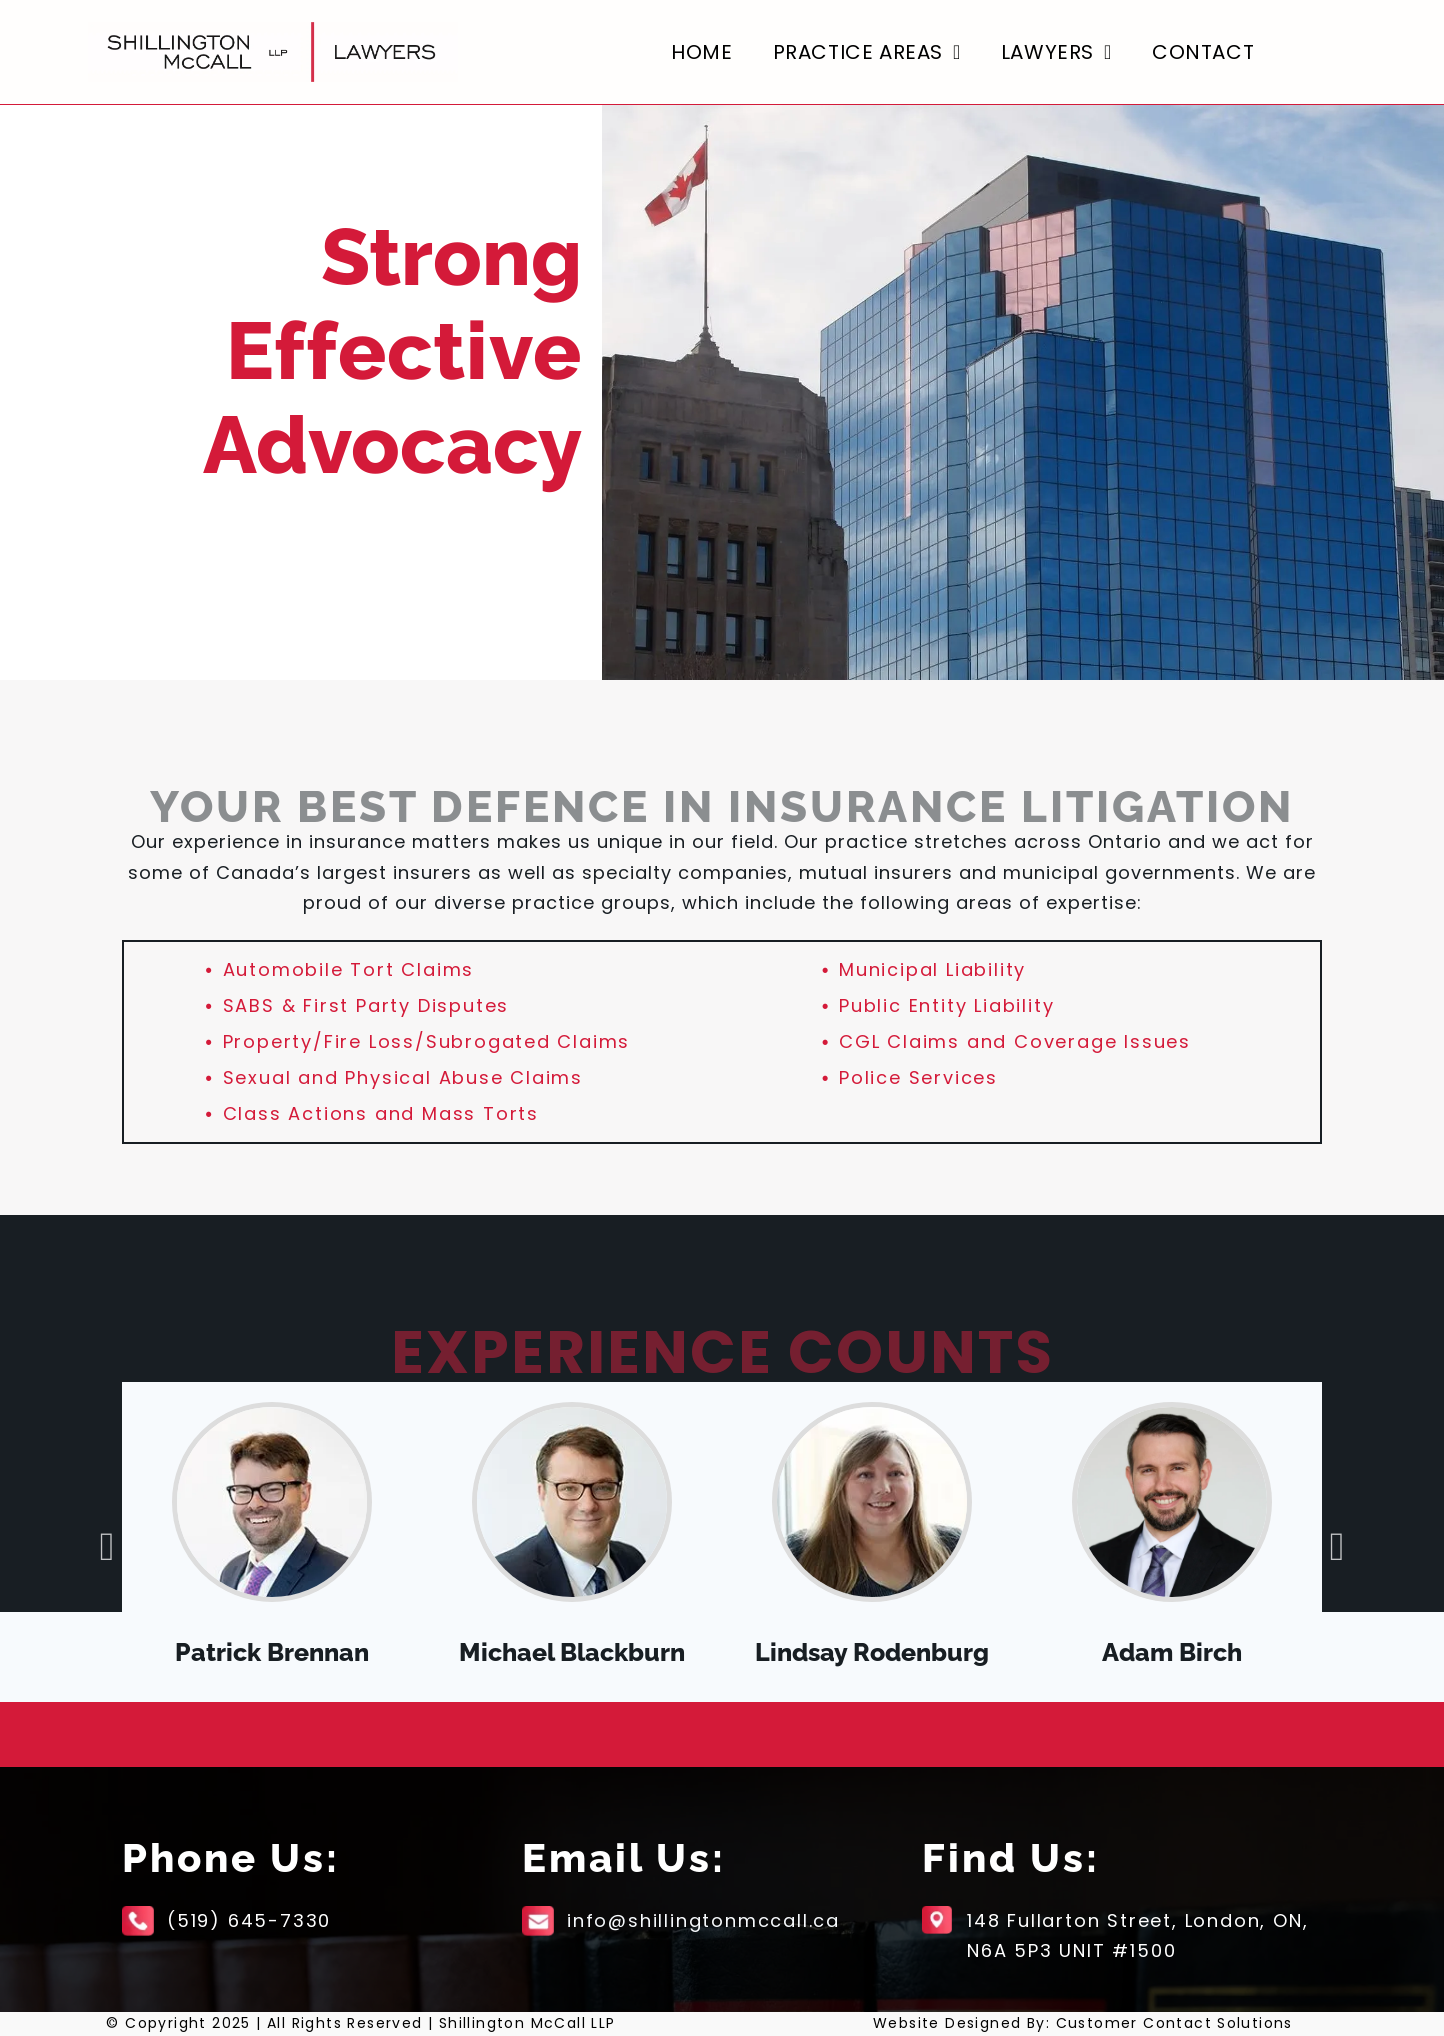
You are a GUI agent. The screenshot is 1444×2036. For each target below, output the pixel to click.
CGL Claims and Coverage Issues (1015, 1041)
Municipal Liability (932, 969)
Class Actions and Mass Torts (381, 1113)
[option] (272, 1542)
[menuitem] (701, 52)
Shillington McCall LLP (527, 2023)
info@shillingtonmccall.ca (703, 1920)
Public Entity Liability (946, 1005)
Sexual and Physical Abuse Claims (403, 1077)
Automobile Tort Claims (349, 969)
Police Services (918, 1077)
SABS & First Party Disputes (366, 1005)
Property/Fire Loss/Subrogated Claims (427, 1041)
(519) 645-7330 (249, 1920)
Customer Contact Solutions (1174, 2023)
